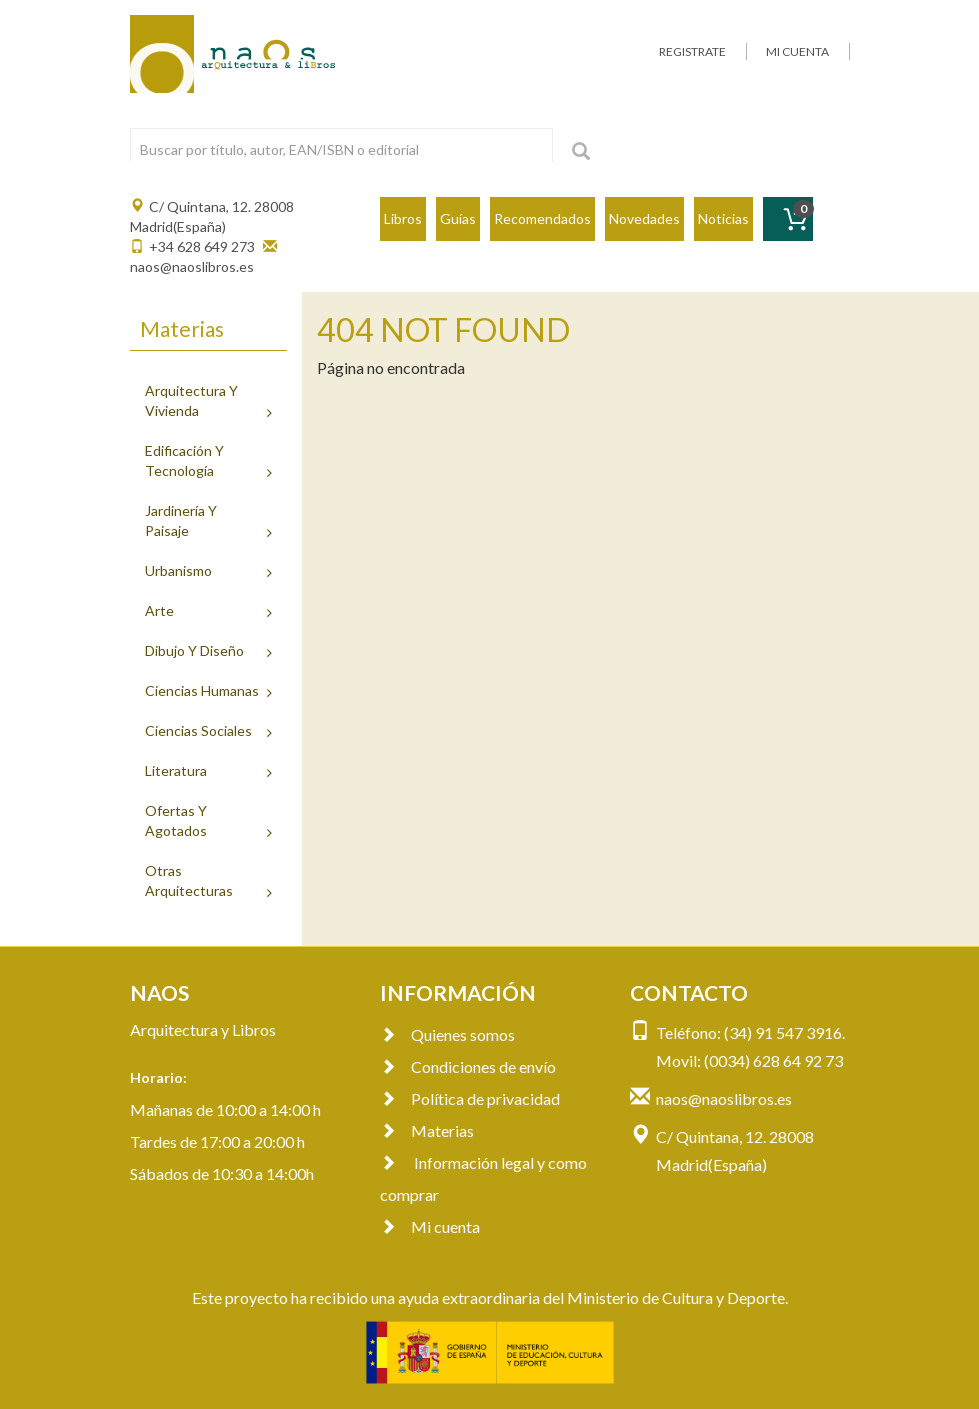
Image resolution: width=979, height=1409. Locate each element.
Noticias (723, 218)
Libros (403, 218)
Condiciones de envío (468, 1066)
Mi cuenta (430, 1226)
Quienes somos (447, 1034)
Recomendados (542, 218)
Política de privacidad (470, 1098)
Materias (427, 1130)
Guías (458, 218)
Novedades (644, 218)
